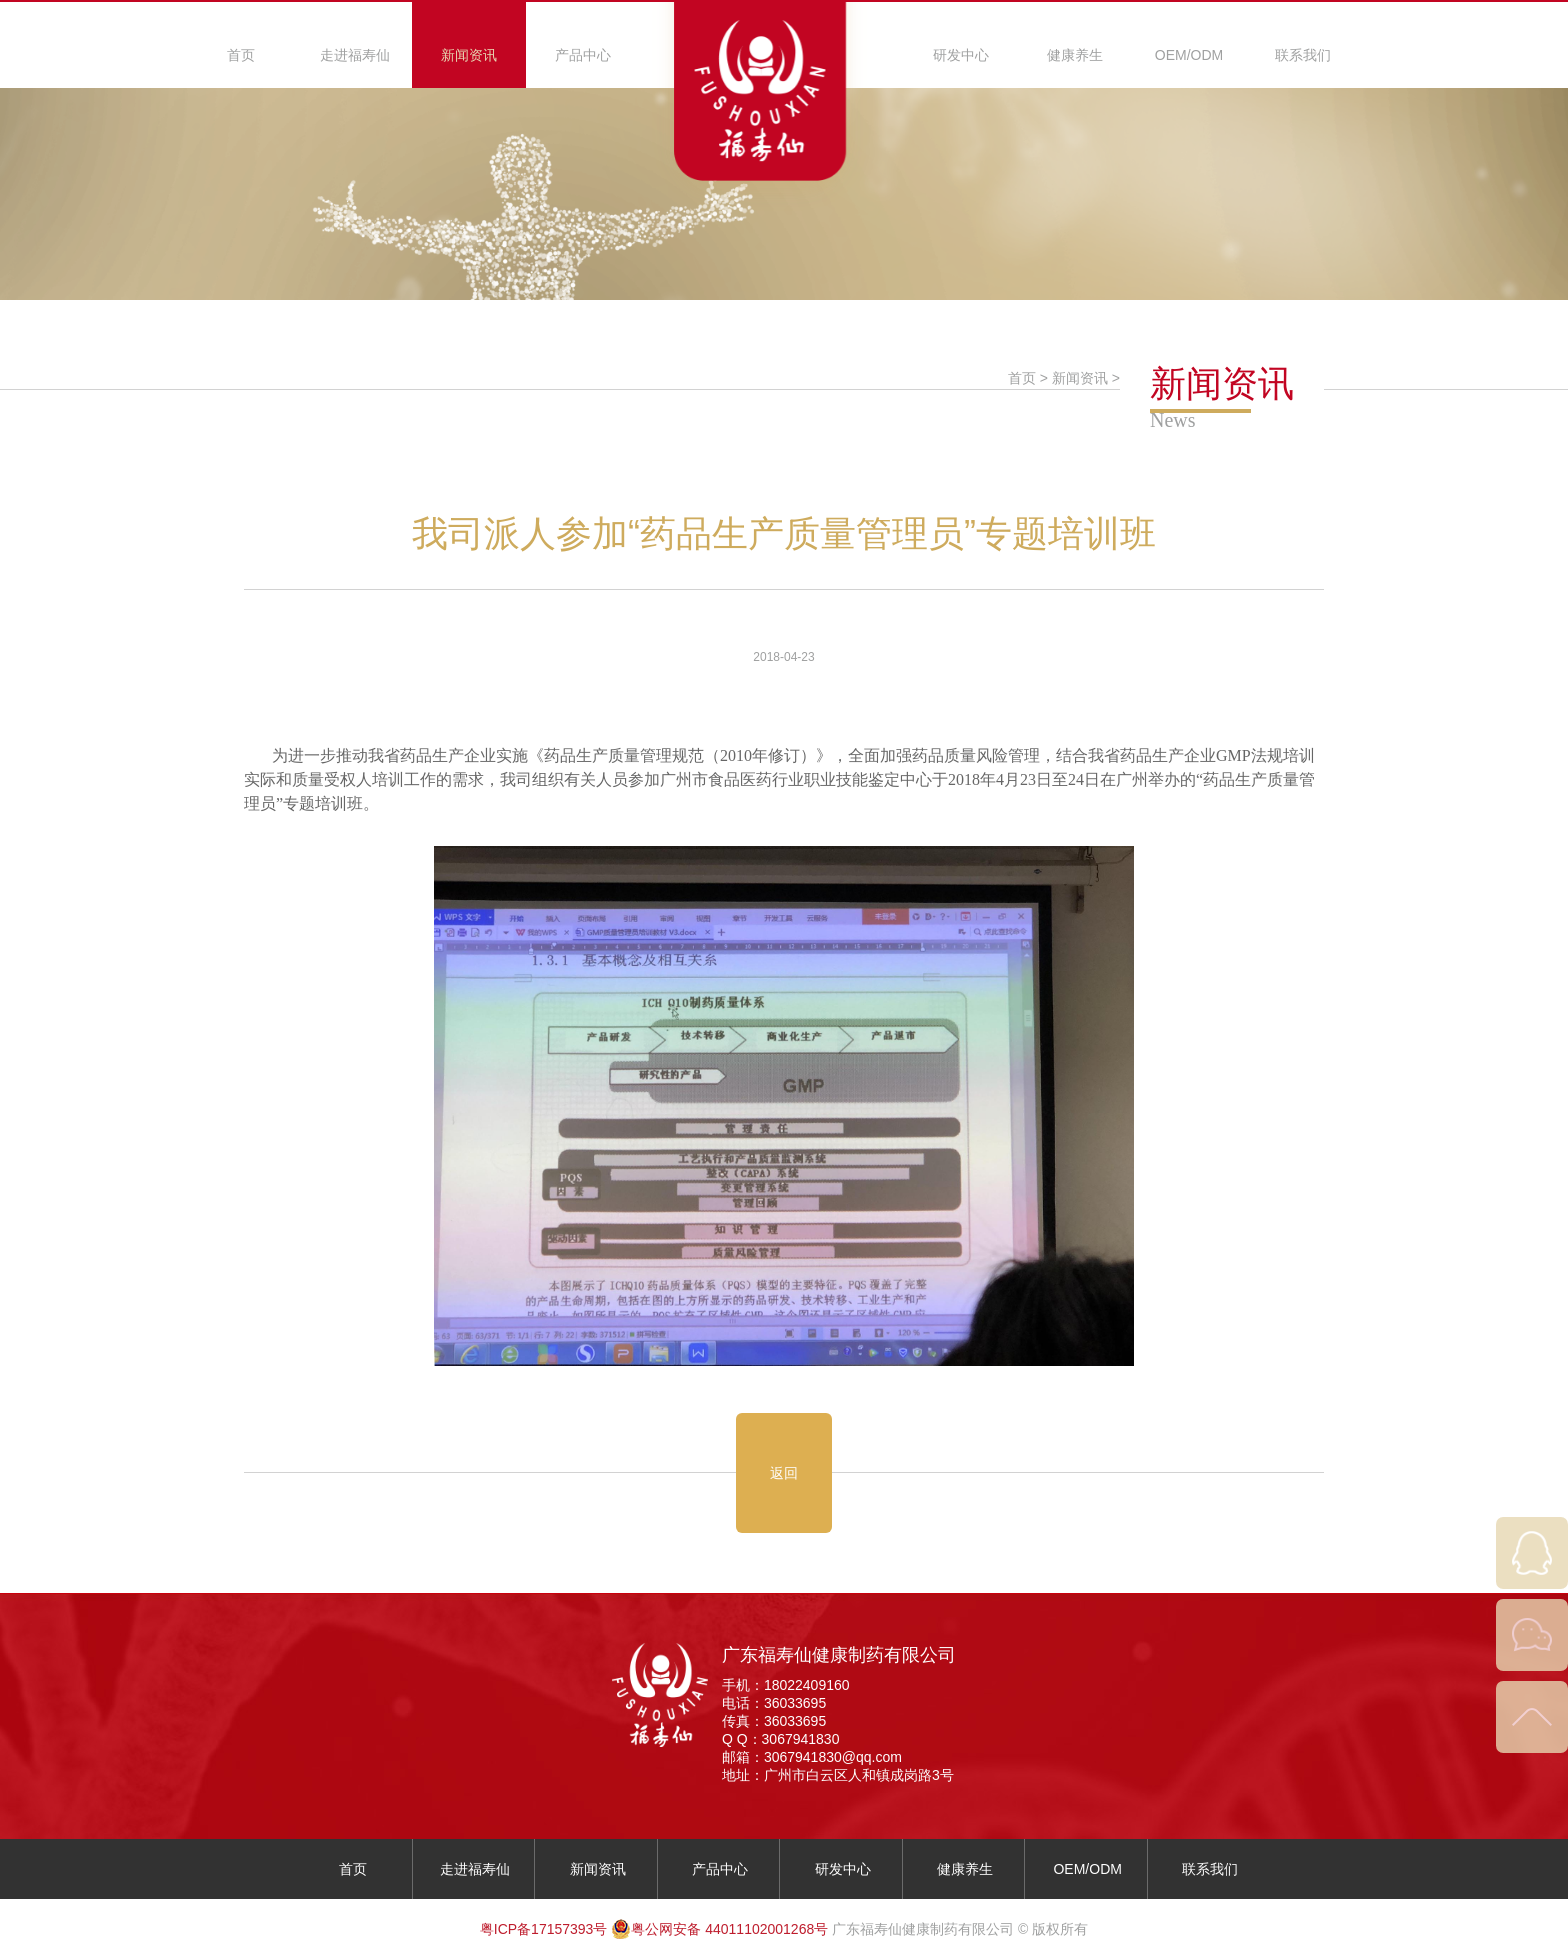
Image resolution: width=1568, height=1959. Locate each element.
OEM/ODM (1189, 55)
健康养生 (1075, 55)
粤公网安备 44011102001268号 (719, 1929)
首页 (241, 55)
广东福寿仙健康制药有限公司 (839, 1655)
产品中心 (583, 55)
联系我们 (1303, 55)
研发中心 (961, 55)
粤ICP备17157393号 (544, 1929)
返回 (784, 1473)
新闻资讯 (469, 55)
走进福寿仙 (355, 55)
